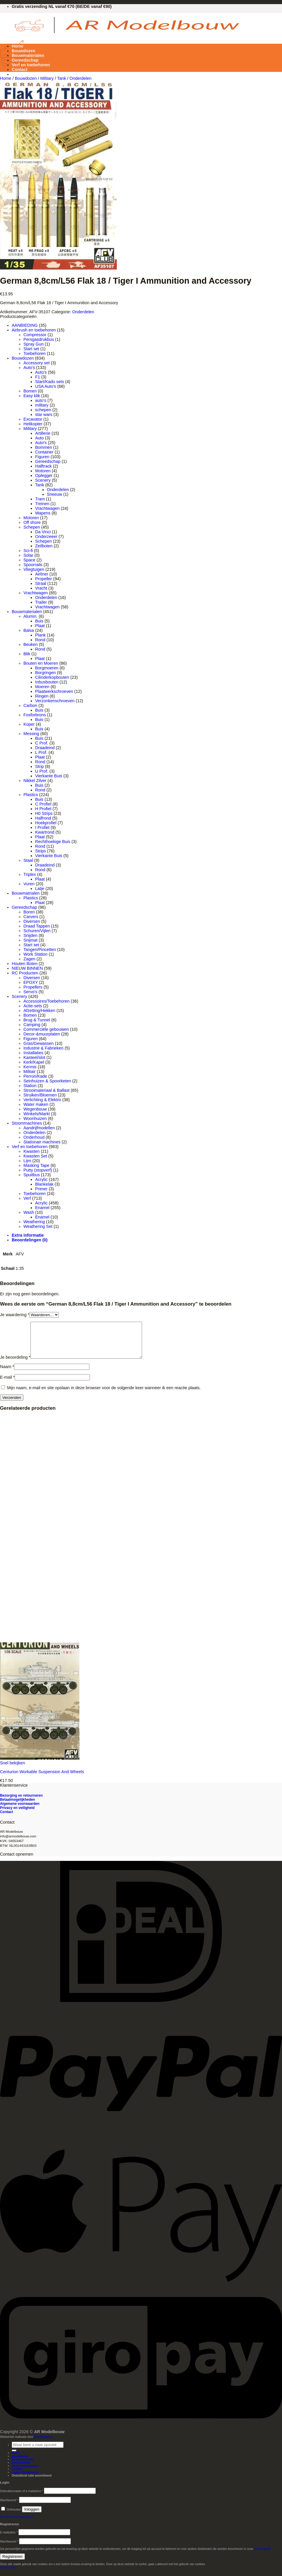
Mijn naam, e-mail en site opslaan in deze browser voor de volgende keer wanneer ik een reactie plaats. (104, 1394)
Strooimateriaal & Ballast (46, 1090)
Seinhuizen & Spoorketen (47, 1081)
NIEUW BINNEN (27, 968)
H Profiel (43, 808)
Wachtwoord (9, 2507)
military (42, 405)
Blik (26, 653)
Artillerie (42, 433)
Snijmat (30, 940)
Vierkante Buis (48, 776)
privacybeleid (262, 2556)
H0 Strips (43, 813)
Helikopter (32, 424)
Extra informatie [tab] (28, 1235)
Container (44, 452)
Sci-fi (28, 550)
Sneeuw (54, 494)
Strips (40, 851)
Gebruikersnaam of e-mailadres (21, 2498)
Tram (40, 499)
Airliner (41, 574)
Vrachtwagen (47, 508)
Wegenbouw (35, 1109)
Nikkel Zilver (34, 780)
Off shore (32, 522)
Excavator (32, 419)
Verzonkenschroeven (54, 700)
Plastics (30, 794)
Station (30, 1085)
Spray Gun (33, 344)
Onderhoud (34, 1137)
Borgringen (45, 672)
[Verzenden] (14, 2457)
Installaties (33, 1052)
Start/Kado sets (49, 381)
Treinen (42, 503)
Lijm (27, 1160)
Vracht (41, 588)
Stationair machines (41, 1142)
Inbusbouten (46, 682)
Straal (40, 583)
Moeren (42, 686)
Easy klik (31, 395)
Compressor (34, 334)
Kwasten (31, 1151)
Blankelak (44, 1184)
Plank (40, 635)
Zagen (29, 959)
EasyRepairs (43, 2443)
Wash (28, 1212)
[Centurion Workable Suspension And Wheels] (40, 1765)
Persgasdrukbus (38, 339)
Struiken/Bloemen (40, 1095)
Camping (31, 1024)
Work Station (35, 954)
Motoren (43, 470)
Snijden (30, 935)
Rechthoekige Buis (52, 841)
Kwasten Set (35, 1156)
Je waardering (14, 1314)
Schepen (31, 527)
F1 (37, 377)
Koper (29, 724)
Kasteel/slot (34, 1057)
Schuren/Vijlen (37, 930)
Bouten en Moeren (40, 663)
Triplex (29, 874)
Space (29, 560)
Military (47, 78)
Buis (39, 621)
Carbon (30, 705)
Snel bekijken (12, 1770)
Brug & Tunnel (36, 1020)
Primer (41, 1189)
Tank (61, 78)
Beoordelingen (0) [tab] (29, 1240)
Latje (39, 888)
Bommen (43, 447)
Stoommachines (27, 1123)
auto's (40, 400)
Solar (28, 555)
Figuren (42, 456)
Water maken (35, 1104)
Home (17, 46)
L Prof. (41, 752)
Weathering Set (37, 1226)
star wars (43, 414)
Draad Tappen (36, 926)
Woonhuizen (35, 1118)
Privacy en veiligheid (17, 1815)
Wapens (42, 513)
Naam (7, 1373)
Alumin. (30, 616)
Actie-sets (32, 1005)
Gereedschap (25, 60)
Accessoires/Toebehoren (46, 1001)
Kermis (30, 1066)
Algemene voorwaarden (20, 1811)
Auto (39, 438)
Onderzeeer (46, 536)
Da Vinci (43, 531)
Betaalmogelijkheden (17, 1807)
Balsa (28, 630)
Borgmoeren (46, 668)
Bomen (30, 391)
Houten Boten (24, 963)
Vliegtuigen (33, 569)
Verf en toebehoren (31, 64)
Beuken (30, 644)
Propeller (43, 578)
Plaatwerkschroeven (54, 691)
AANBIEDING (25, 325)
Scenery (43, 480)
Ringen (42, 696)
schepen (43, 409)
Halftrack (43, 466)
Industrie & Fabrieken (43, 1048)
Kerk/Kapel (33, 1062)
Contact (20, 69)
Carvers (30, 916)
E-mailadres (9, 2539)
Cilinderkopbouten (52, 677)
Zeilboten (43, 546)
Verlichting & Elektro (42, 1099)
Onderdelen (80, 78)
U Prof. (41, 771)
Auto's (29, 367)
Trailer (41, 602)
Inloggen (31, 2516)
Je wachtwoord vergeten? (16, 2524)
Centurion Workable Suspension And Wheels (42, 1778)
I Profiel (42, 827)
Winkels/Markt (36, 1113)
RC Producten (25, 973)
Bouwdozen (23, 50)
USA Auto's (45, 386)
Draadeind (44, 747)
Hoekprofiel (46, 822)
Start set (31, 348)
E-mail (7, 1384)
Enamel (42, 1207)
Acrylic (41, 1179)
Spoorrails (32, 564)
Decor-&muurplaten (41, 1034)
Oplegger (43, 475)
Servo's (30, 991)
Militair (29, 1071)
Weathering (34, 1221)
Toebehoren (34, 353)
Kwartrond (44, 832)
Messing (31, 733)
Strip (39, 766)
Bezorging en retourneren (21, 1802)
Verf (27, 1198)
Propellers (32, 987)
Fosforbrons (34, 714)
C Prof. (41, 743)
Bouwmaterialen (28, 55)
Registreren (12, 2563)
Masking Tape (36, 1165)
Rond (40, 639)
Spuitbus (31, 1174)
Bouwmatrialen (26, 893)
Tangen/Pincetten (39, 949)
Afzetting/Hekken (39, 1010)
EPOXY (30, 982)
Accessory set (36, 362)
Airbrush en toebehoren (34, 330)
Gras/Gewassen (38, 1043)
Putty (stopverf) (37, 1170)
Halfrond (43, 818)
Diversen (31, 921)
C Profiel (43, 804)
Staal (28, 860)
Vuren (29, 883)
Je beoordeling (15, 1364)
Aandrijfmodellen (39, 1127)
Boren (29, 912)
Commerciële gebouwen (46, 1029)
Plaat (40, 625)
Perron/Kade (35, 1076)
